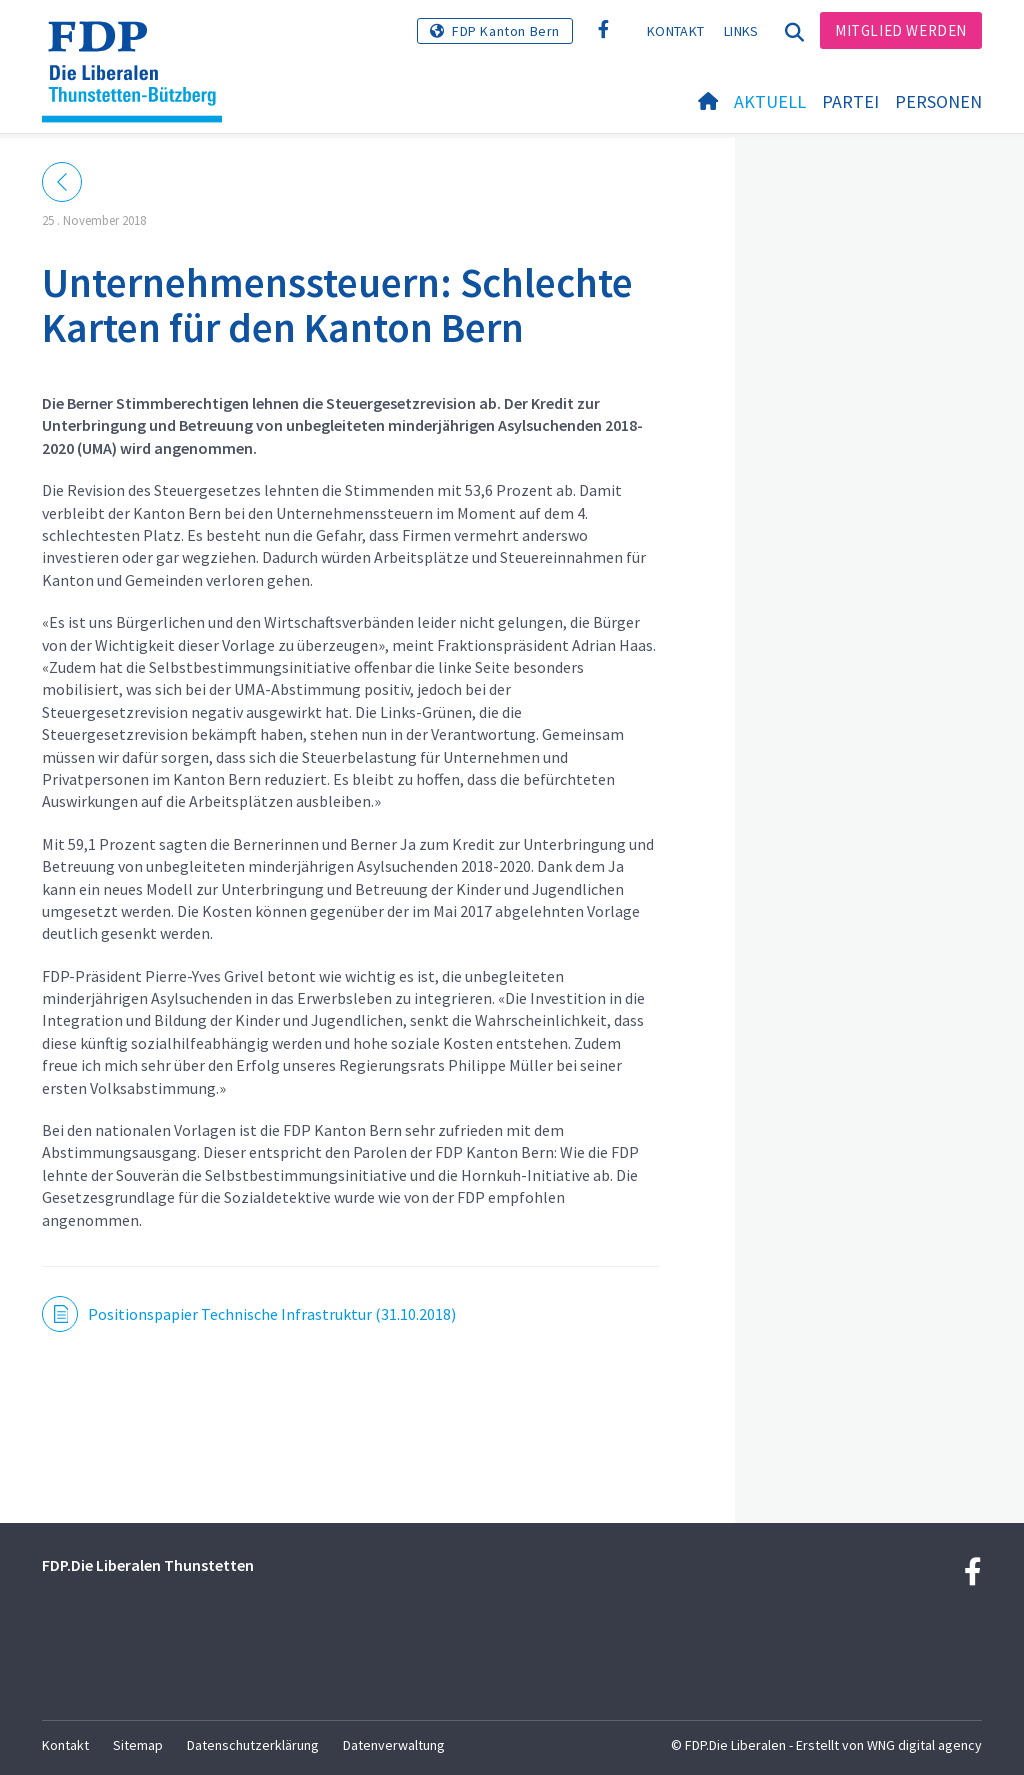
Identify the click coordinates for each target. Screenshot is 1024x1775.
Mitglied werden (901, 30)
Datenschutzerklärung (253, 1745)
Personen (938, 101)
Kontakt (675, 31)
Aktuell (770, 101)
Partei (850, 101)
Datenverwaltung (394, 1745)
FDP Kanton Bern (506, 31)
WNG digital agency (924, 1745)
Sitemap (138, 1745)
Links (741, 31)
